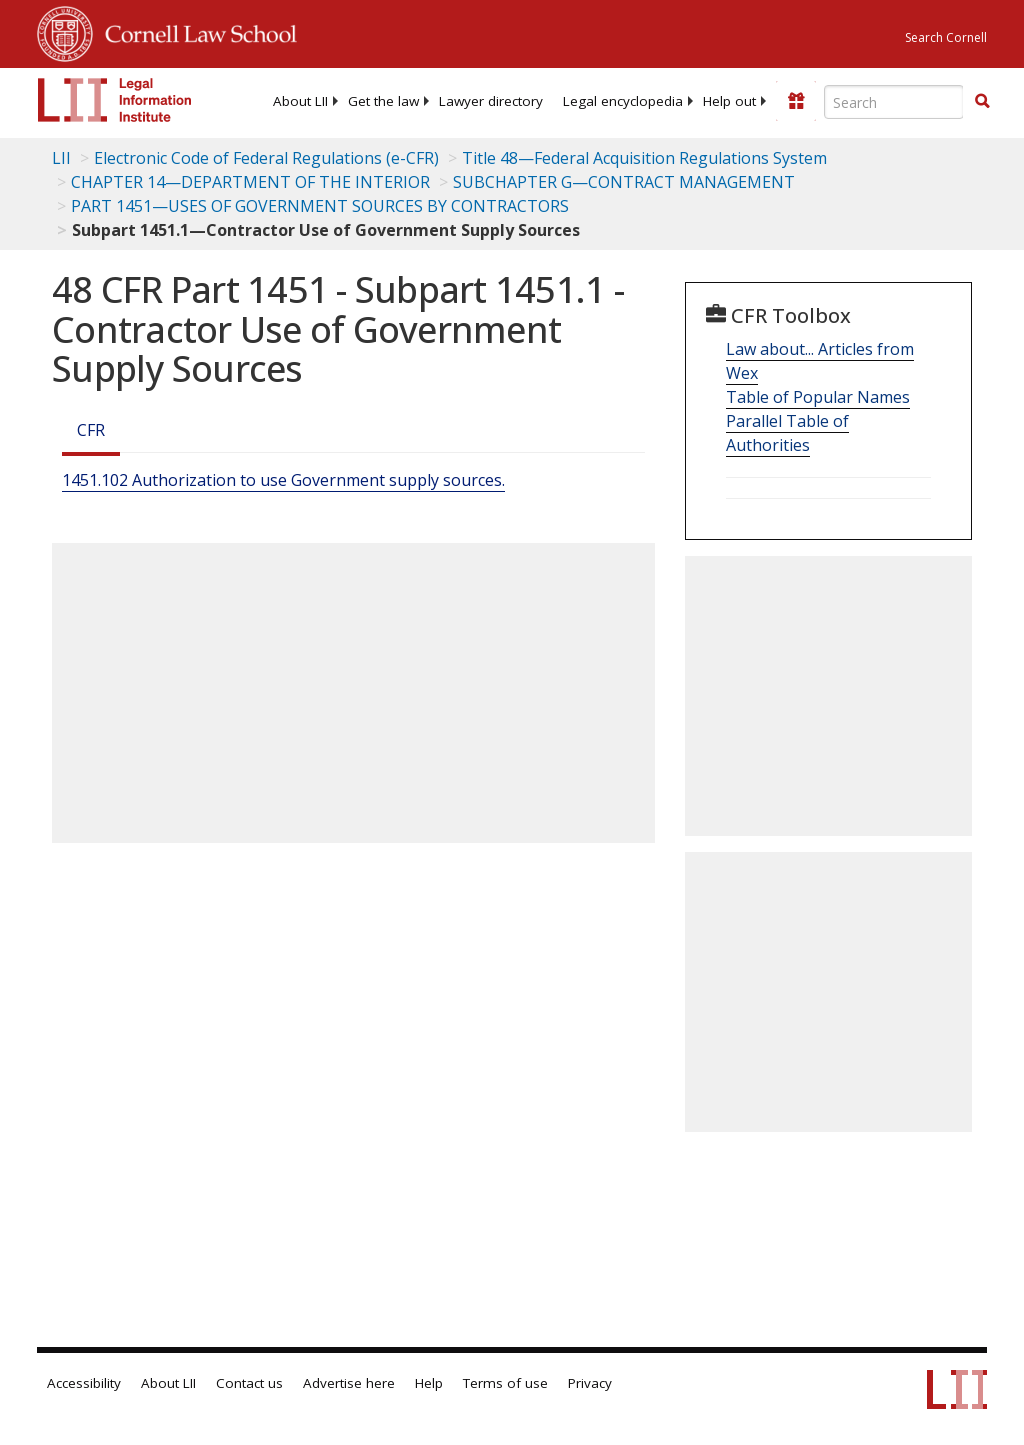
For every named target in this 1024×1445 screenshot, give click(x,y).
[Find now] (982, 102)
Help (429, 1383)
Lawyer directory (491, 101)
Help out (729, 101)
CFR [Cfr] (91, 430)
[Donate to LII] (796, 101)
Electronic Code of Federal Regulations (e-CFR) (266, 158)
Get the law (383, 101)
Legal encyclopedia (623, 101)
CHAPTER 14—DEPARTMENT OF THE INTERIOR (250, 182)
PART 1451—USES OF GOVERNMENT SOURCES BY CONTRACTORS (320, 206)
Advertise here (349, 1383)
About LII (300, 101)
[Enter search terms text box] (894, 102)
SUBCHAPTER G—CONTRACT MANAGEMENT (624, 182)
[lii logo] (115, 100)
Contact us (249, 1383)
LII (61, 158)
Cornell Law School (195, 31)
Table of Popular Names (818, 397)
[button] (982, 101)
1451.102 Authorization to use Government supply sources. (283, 480)
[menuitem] (300, 101)
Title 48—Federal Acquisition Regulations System (644, 158)
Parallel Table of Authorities (787, 433)
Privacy (590, 1383)
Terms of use (505, 1383)
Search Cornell (946, 37)
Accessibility (84, 1383)
